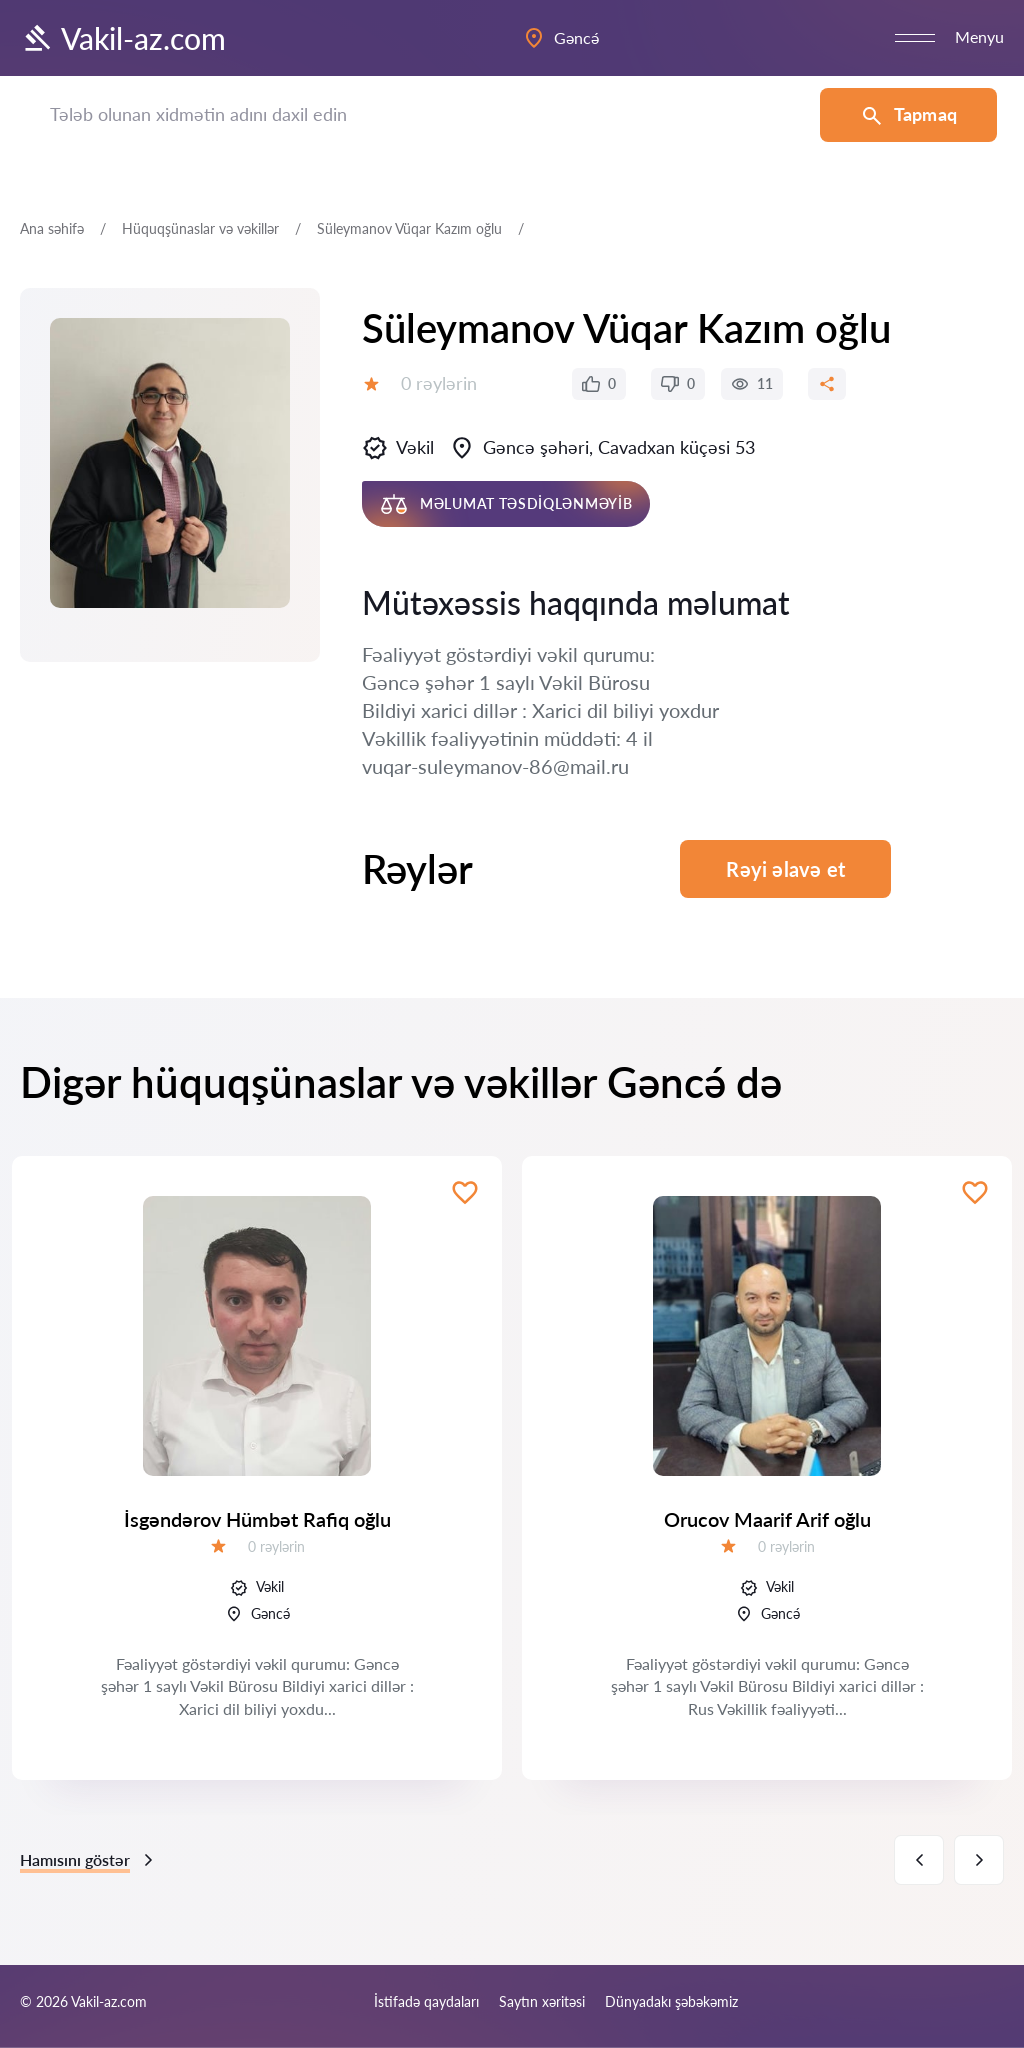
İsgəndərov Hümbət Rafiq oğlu (257, 1519)
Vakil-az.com (123, 38)
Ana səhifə (52, 228)
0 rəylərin (439, 383)
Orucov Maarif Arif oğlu (767, 1519)
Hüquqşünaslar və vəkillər (200, 228)
